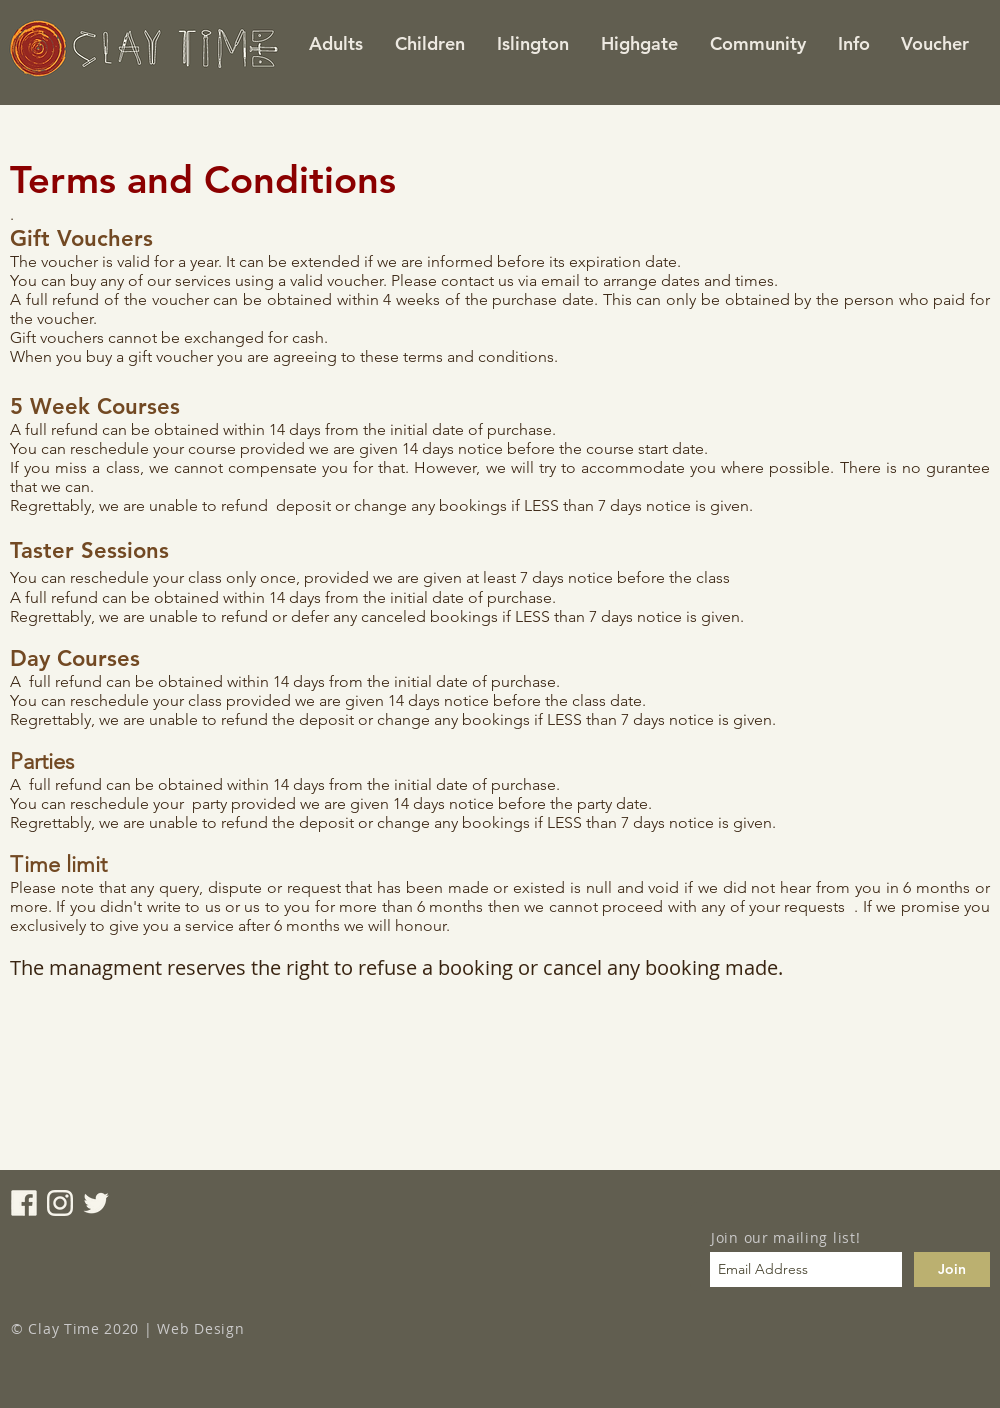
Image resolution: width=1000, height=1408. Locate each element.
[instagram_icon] (60, 1203)
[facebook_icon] (24, 1203)
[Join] (952, 1269)
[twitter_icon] (96, 1203)
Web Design (200, 1328)
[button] (532, 44)
